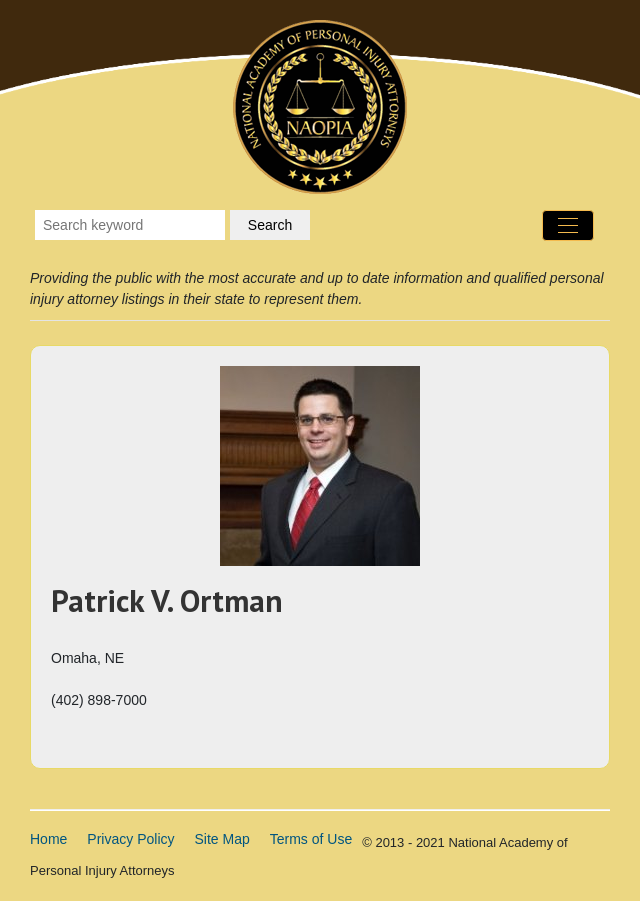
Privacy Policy (130, 839)
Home (48, 839)
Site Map (222, 839)
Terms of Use (311, 839)
